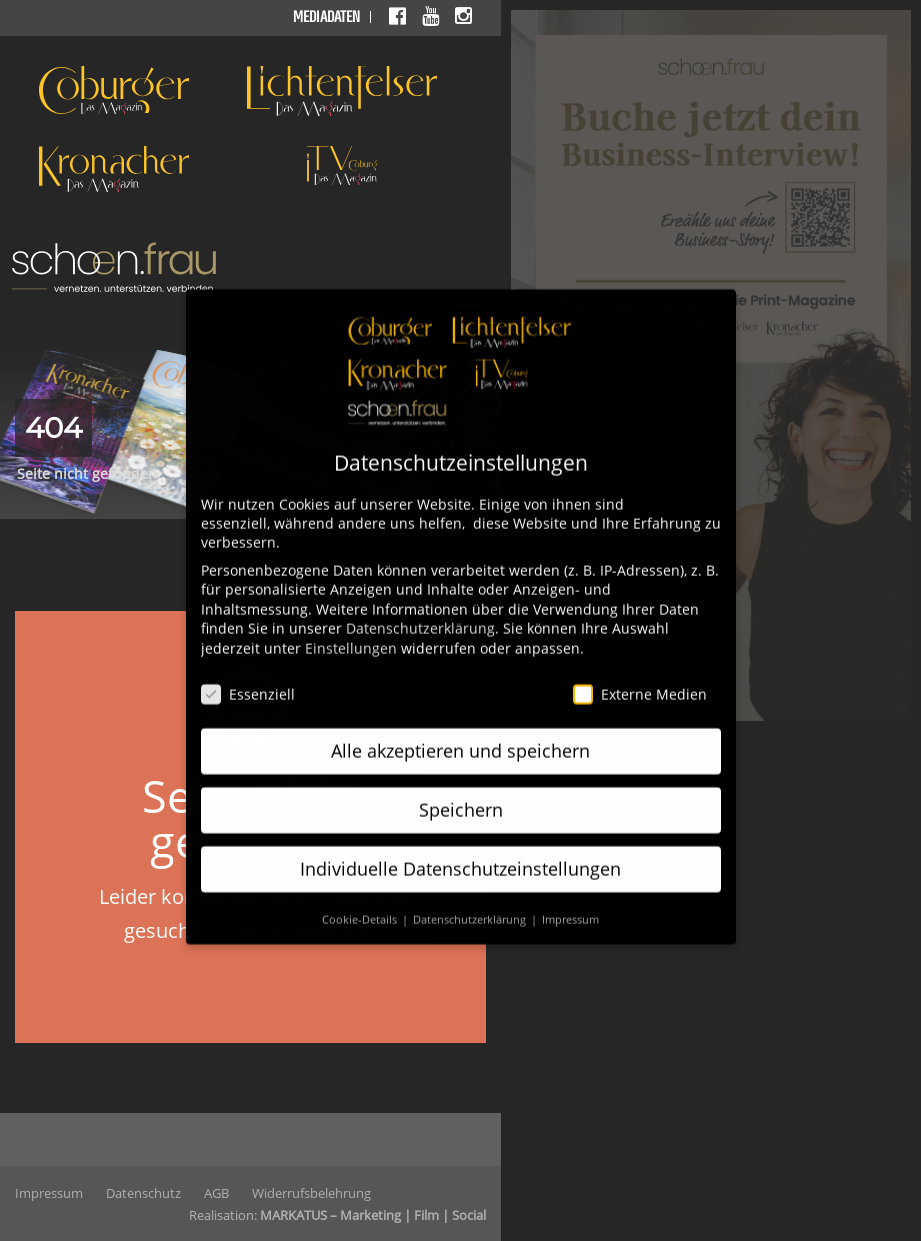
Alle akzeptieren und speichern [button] (460, 732)
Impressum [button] (570, 901)
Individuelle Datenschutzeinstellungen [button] (460, 850)
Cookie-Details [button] (361, 901)
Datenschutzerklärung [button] (471, 901)
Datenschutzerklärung (420, 609)
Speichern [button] (461, 791)
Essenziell (248, 675)
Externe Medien (640, 675)
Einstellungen (351, 629)
